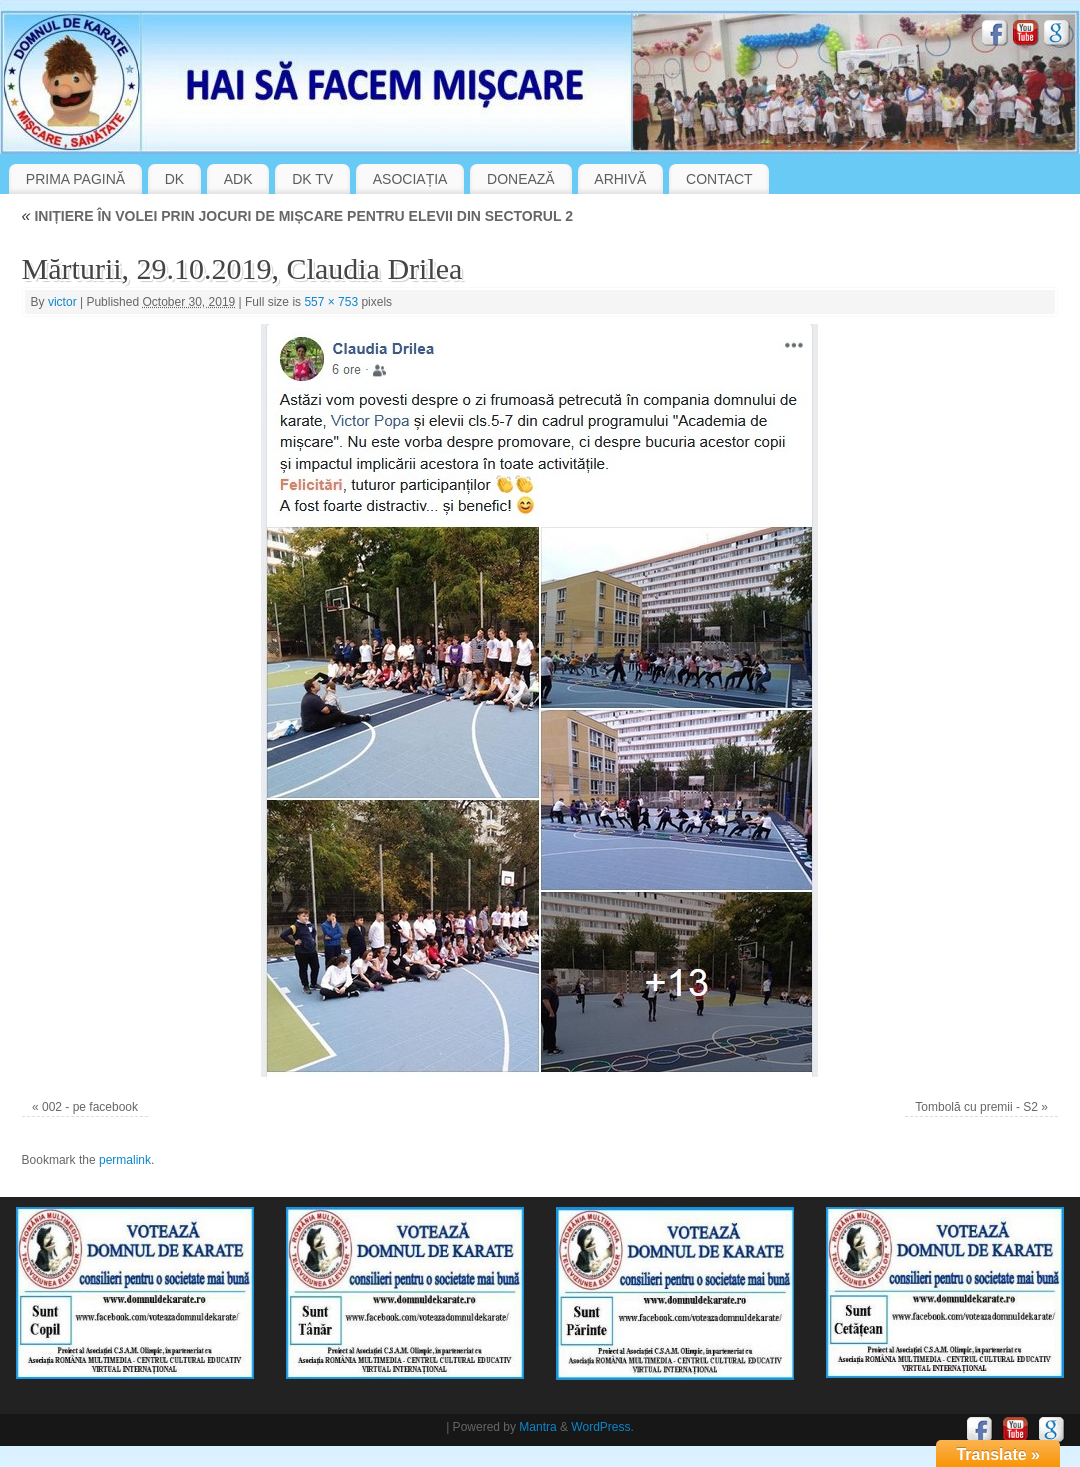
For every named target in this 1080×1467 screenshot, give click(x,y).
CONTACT (719, 179)
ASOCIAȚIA (410, 179)
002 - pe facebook (90, 1107)
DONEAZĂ (521, 179)
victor (62, 302)
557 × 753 (331, 302)
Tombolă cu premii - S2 (976, 1107)
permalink (125, 1160)
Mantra (537, 1427)
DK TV (312, 179)
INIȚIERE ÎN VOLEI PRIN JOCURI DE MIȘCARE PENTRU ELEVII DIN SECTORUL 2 (297, 216)
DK (174, 179)
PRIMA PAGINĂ (75, 179)
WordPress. (602, 1427)
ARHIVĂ (620, 179)
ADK (238, 179)
